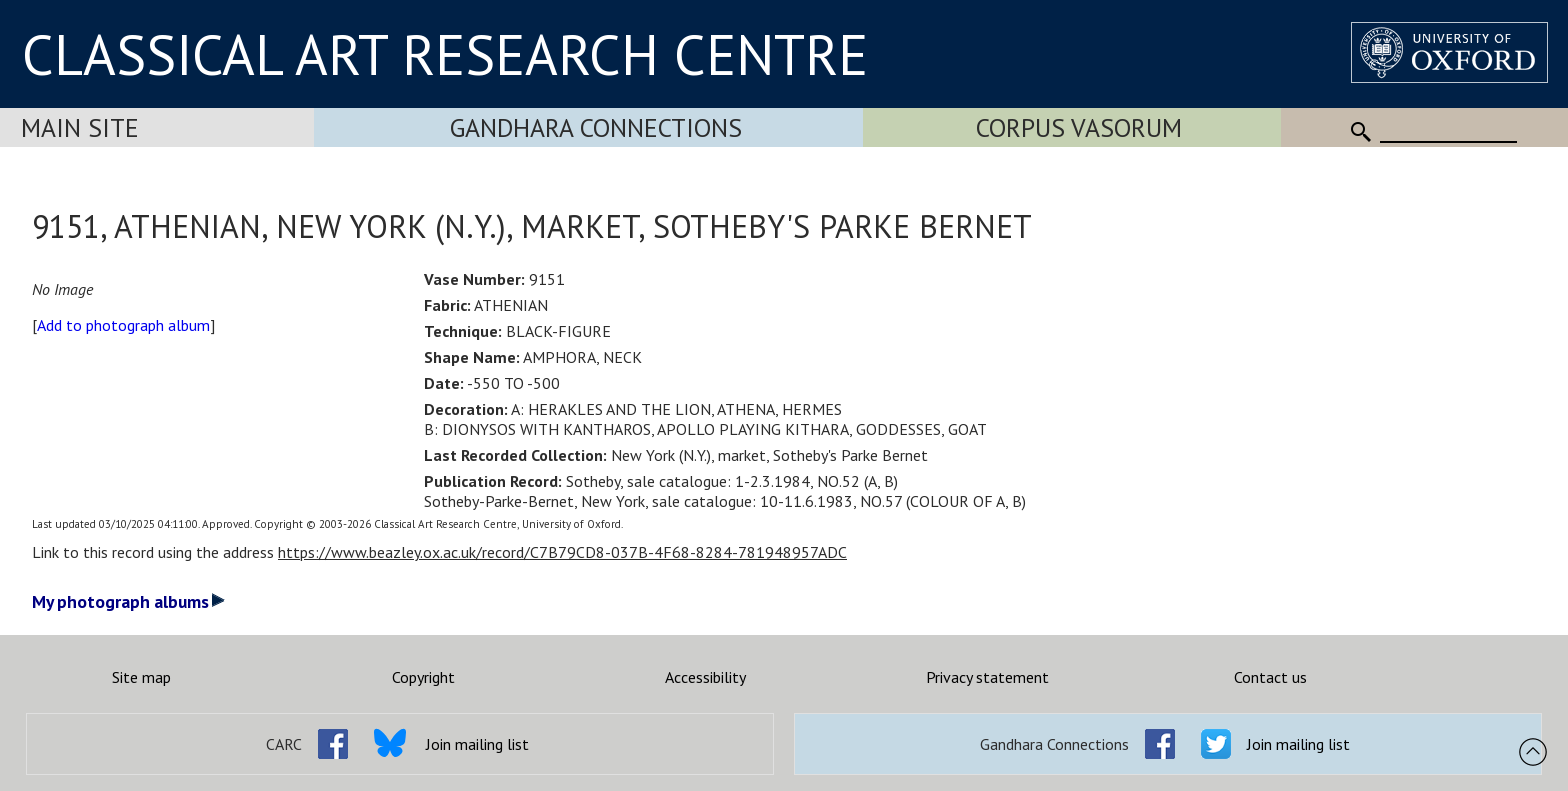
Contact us (1270, 677)
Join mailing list (477, 744)
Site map (141, 677)
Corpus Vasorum (1079, 127)
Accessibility (705, 677)
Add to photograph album (123, 325)
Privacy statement (987, 677)
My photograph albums (128, 601)
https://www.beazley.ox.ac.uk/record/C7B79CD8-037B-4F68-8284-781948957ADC (562, 552)
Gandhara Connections (596, 127)
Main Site (80, 127)
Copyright (423, 677)
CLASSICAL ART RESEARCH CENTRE (445, 54)
